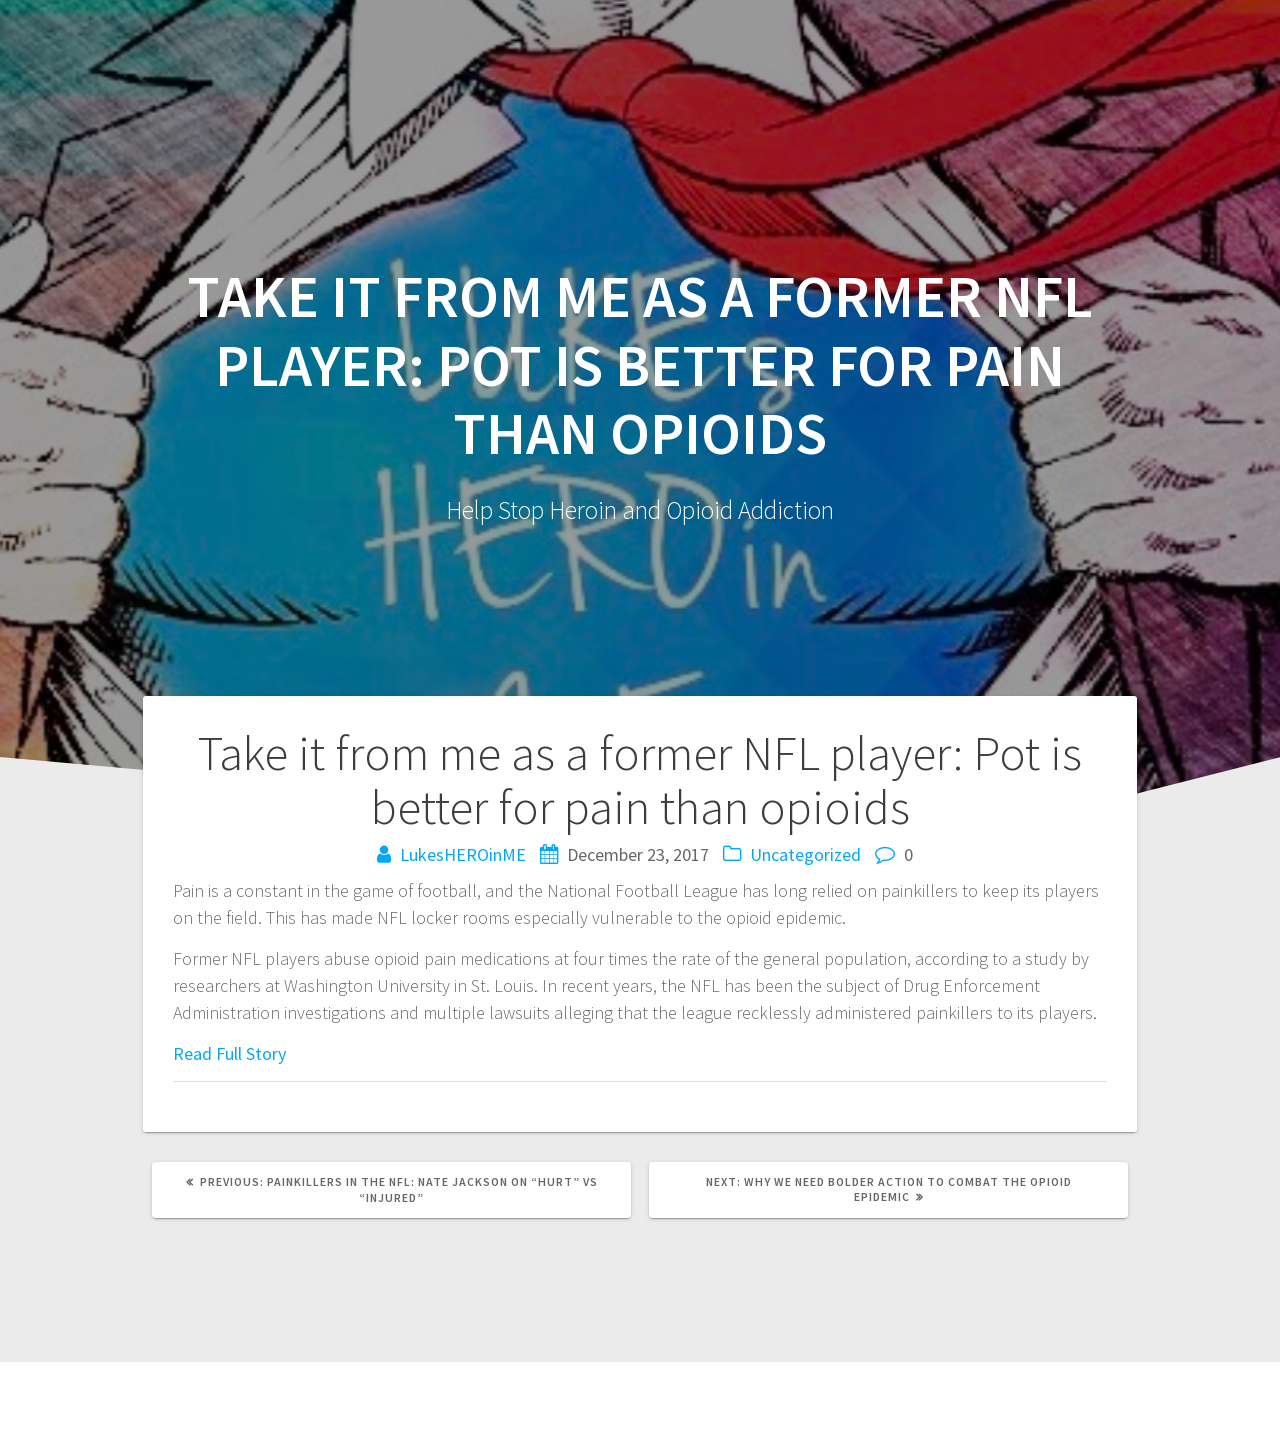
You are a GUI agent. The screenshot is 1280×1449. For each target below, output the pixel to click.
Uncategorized (805, 854)
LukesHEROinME (463, 854)
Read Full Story (229, 1053)
